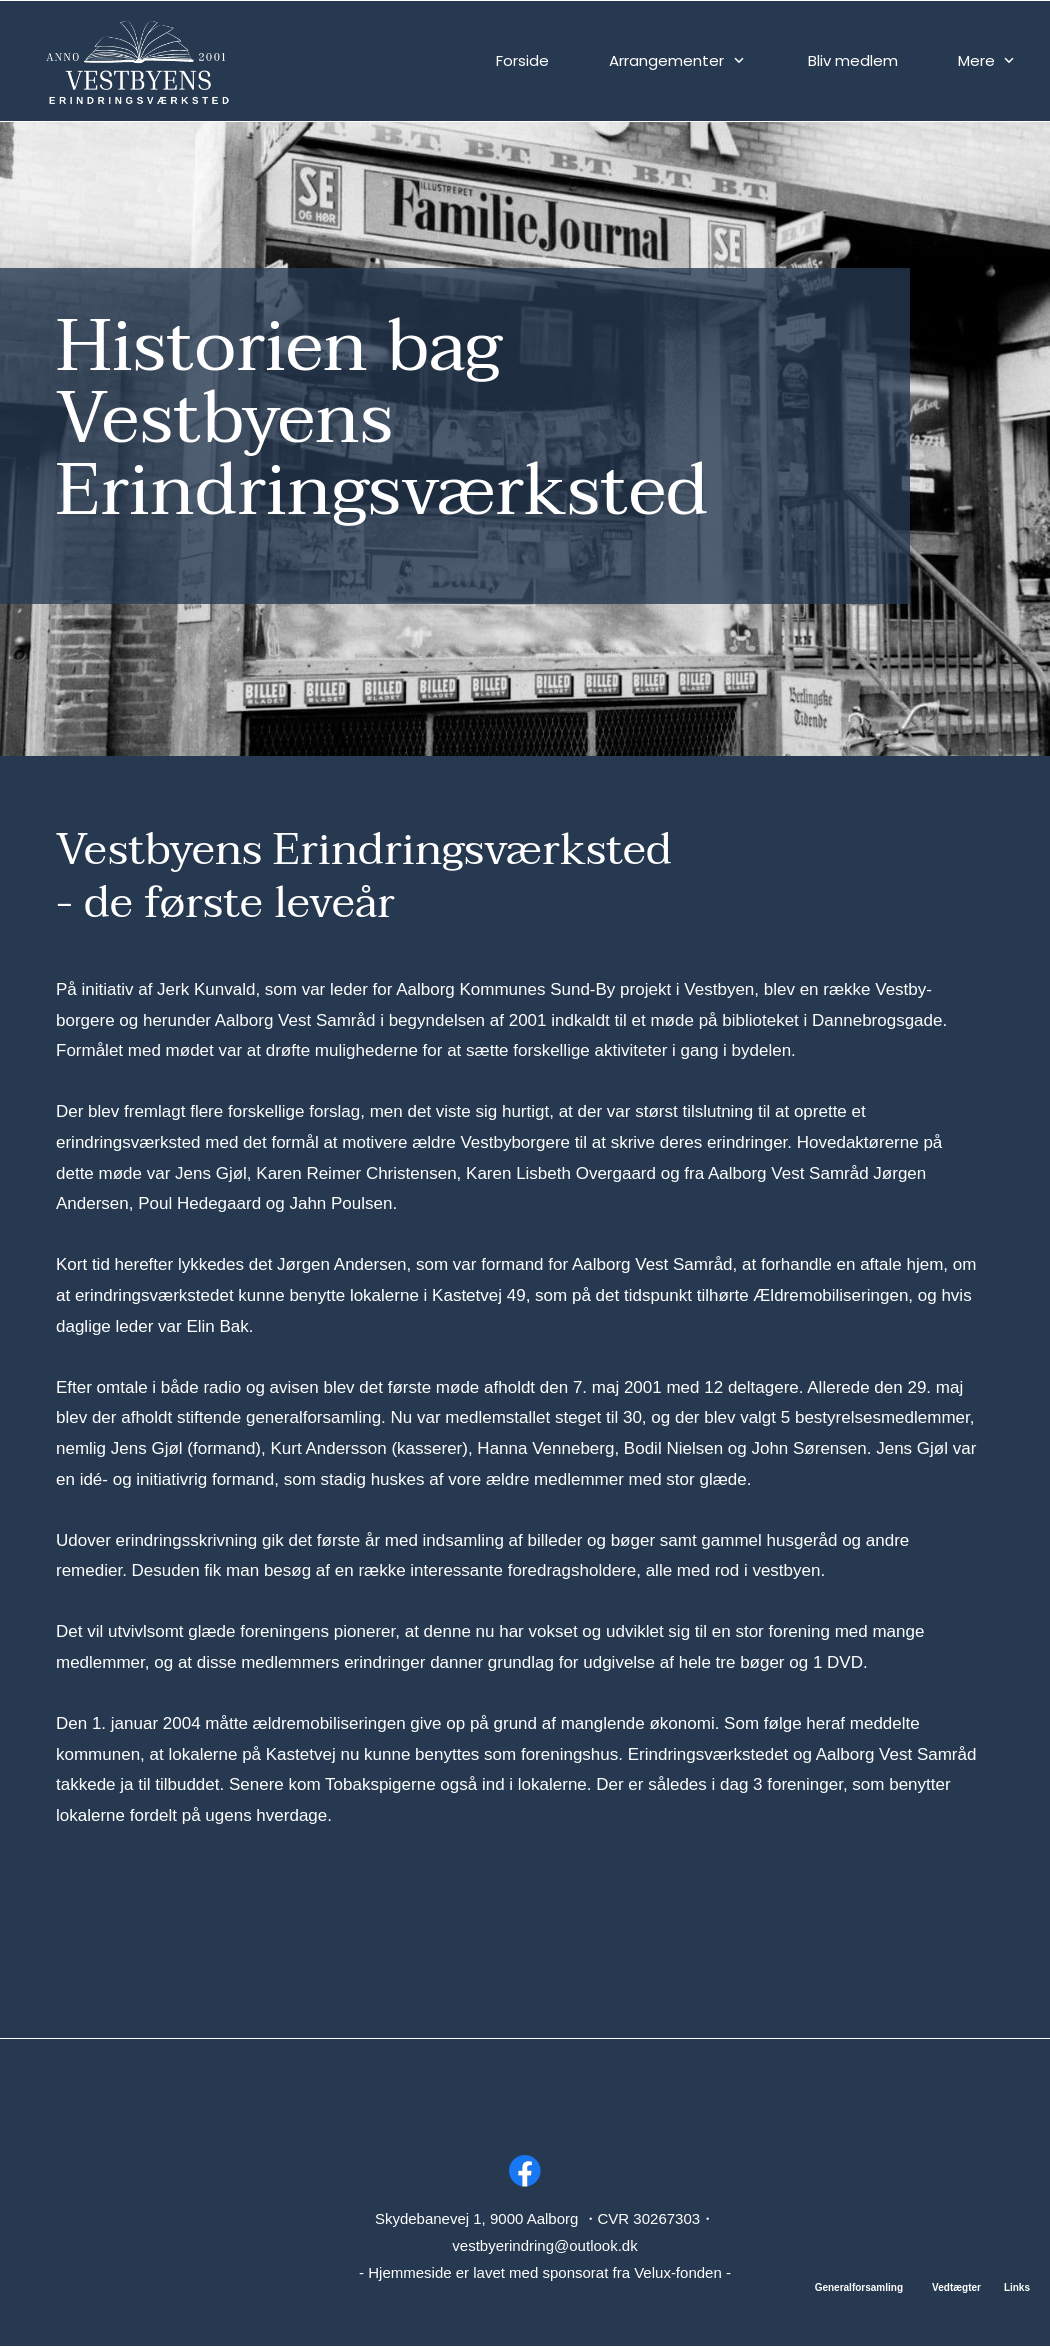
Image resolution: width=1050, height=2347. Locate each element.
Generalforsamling (859, 2287)
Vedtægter (956, 2287)
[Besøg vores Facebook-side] (525, 2171)
